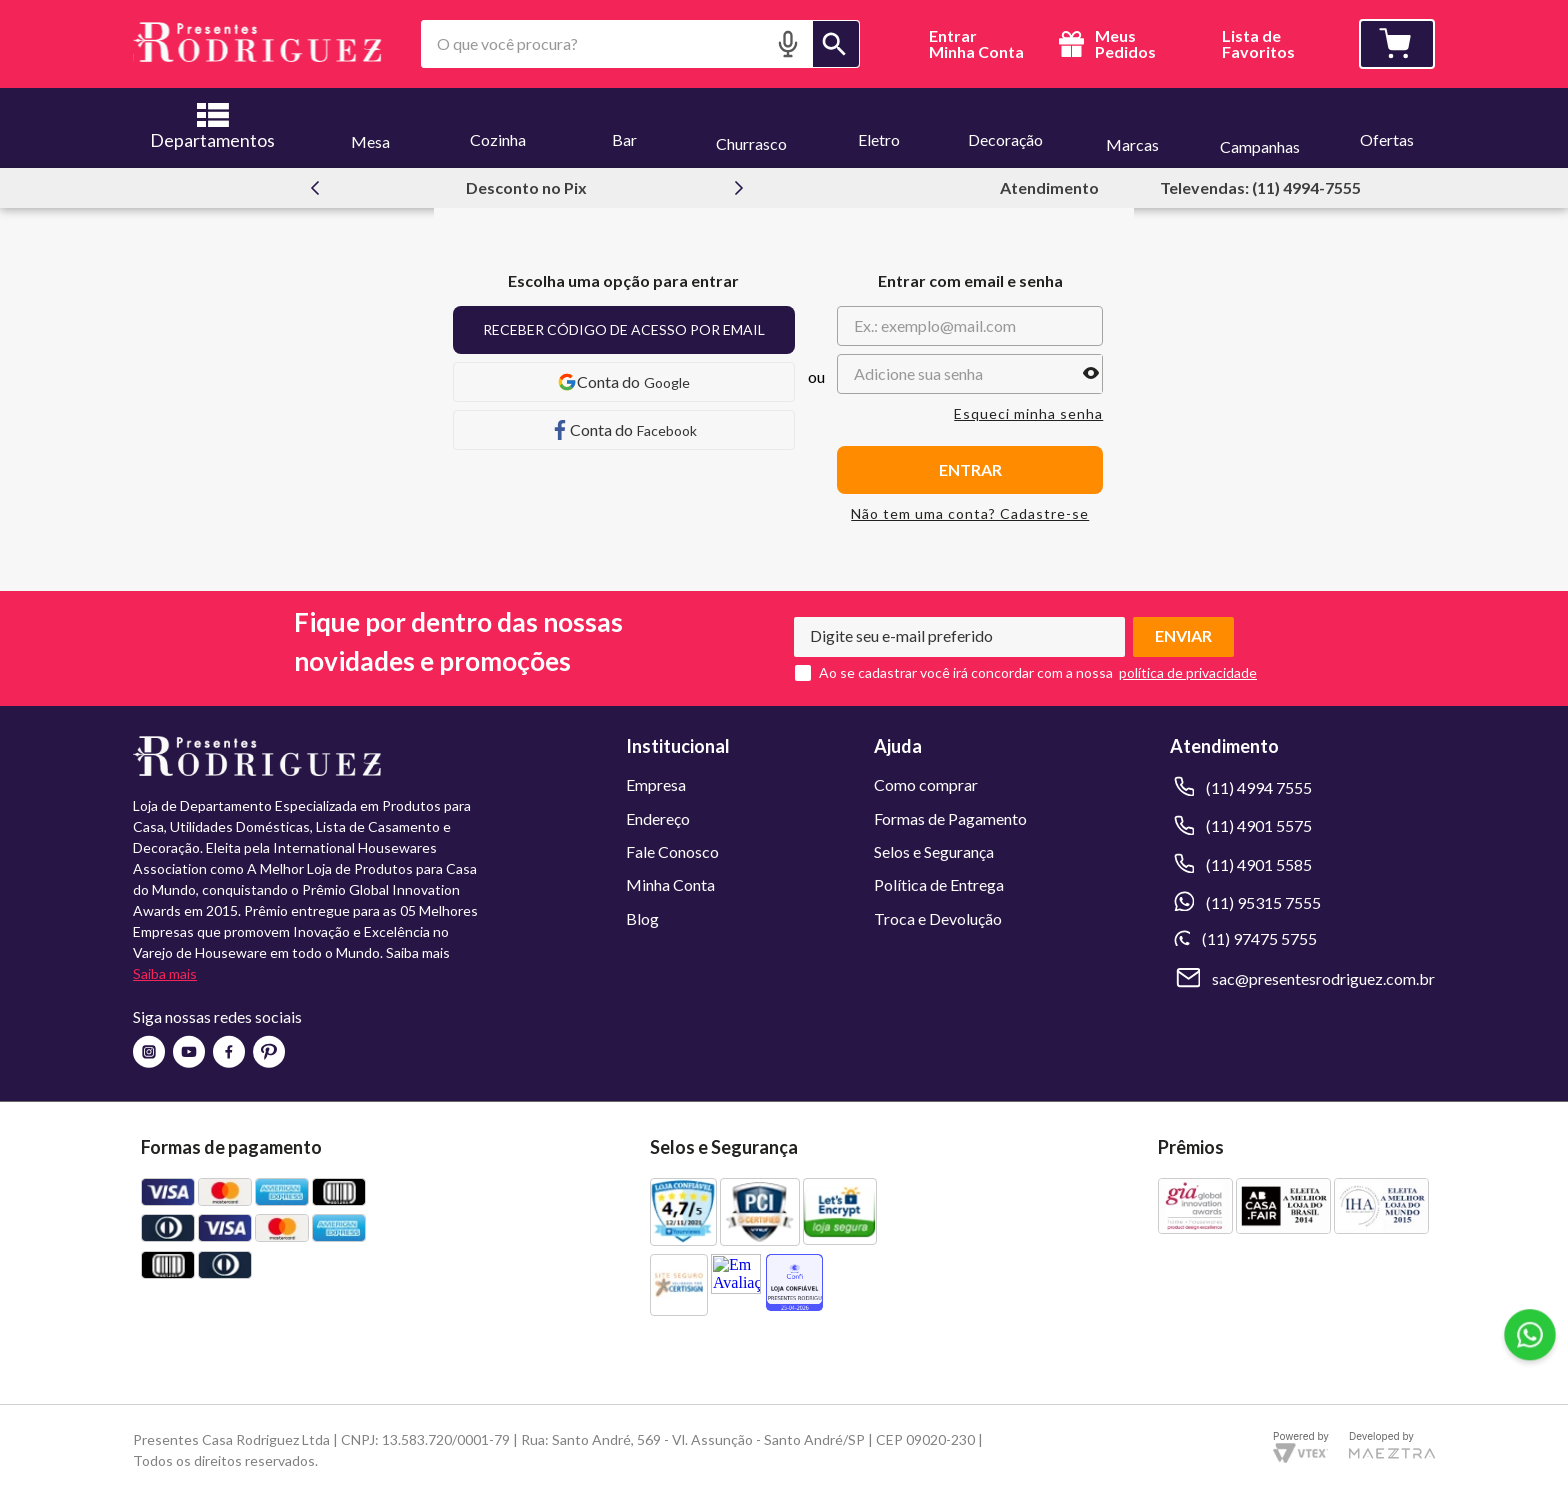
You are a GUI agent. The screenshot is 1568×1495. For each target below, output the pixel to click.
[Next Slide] (739, 188)
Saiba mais (165, 973)
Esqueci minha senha (1028, 414)
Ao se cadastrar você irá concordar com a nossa (966, 673)
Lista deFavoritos (1258, 44)
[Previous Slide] (315, 188)
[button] (788, 43)
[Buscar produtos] (836, 44)
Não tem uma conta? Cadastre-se (970, 514)
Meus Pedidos (1104, 44)
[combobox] (640, 44)
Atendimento (1049, 187)
